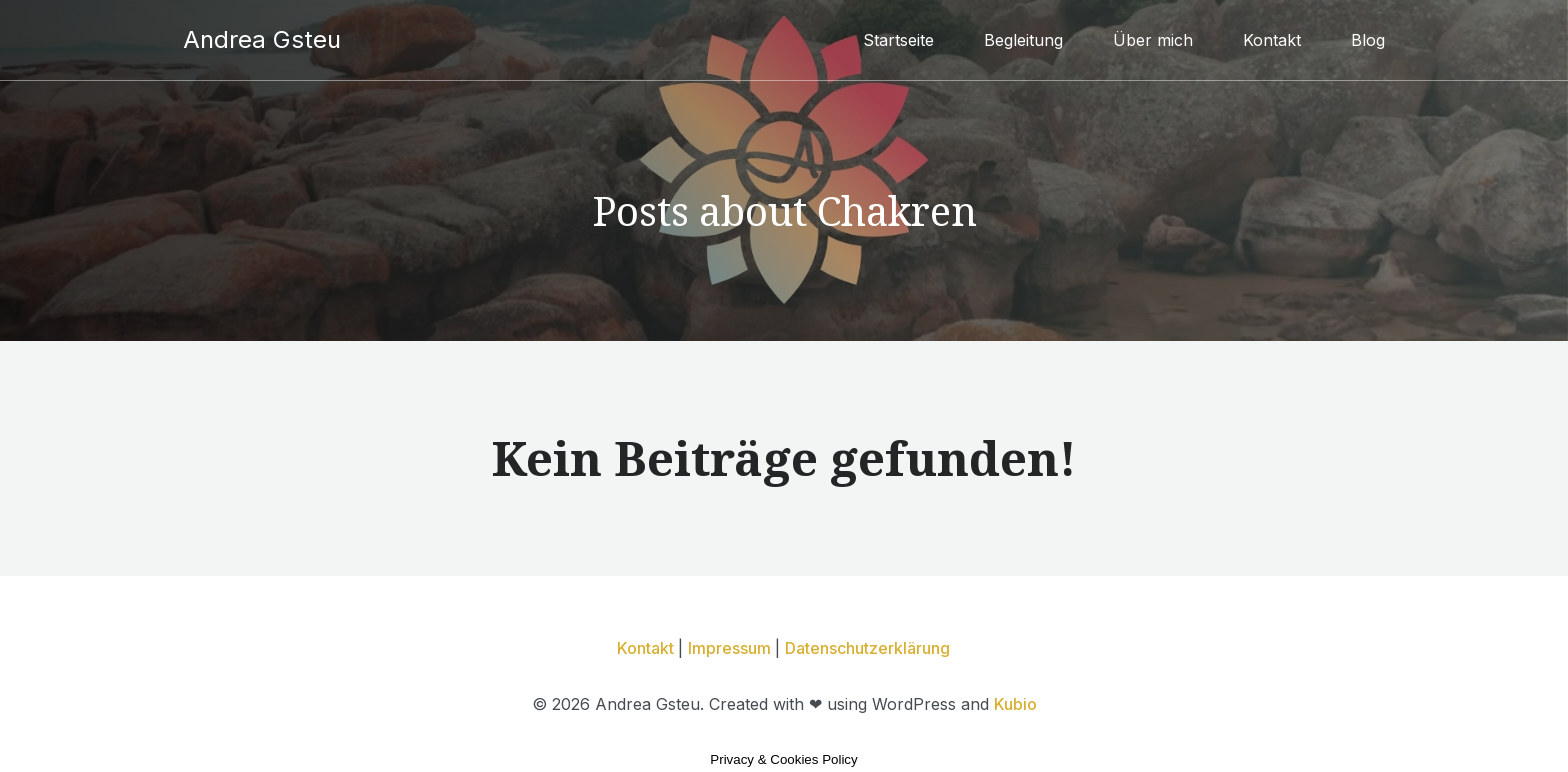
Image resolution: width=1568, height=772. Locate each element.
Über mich (1153, 40)
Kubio (1015, 704)
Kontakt (1272, 40)
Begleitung (1023, 40)
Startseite (898, 40)
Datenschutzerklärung (867, 648)
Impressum (731, 648)
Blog (1368, 40)
